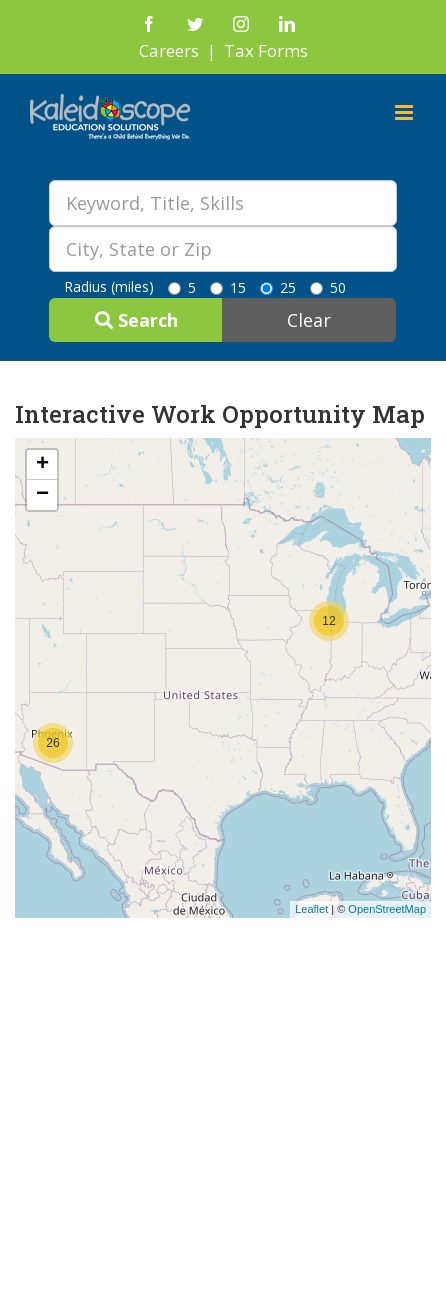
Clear (309, 320)
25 (278, 287)
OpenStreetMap (387, 909)
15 (228, 287)
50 (328, 287)
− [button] (42, 495)
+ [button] (42, 465)
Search (136, 320)
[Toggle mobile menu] (405, 112)
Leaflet (311, 909)
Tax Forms (266, 50)
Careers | (181, 50)
